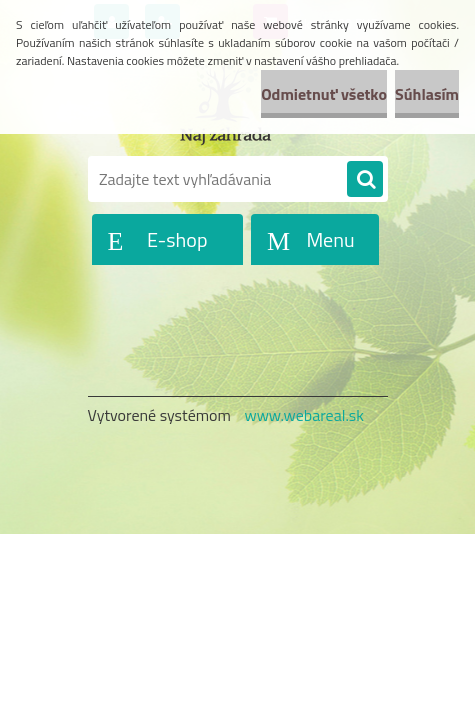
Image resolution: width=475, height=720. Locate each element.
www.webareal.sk (304, 415)
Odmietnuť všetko (324, 94)
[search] (365, 180)
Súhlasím (427, 94)
